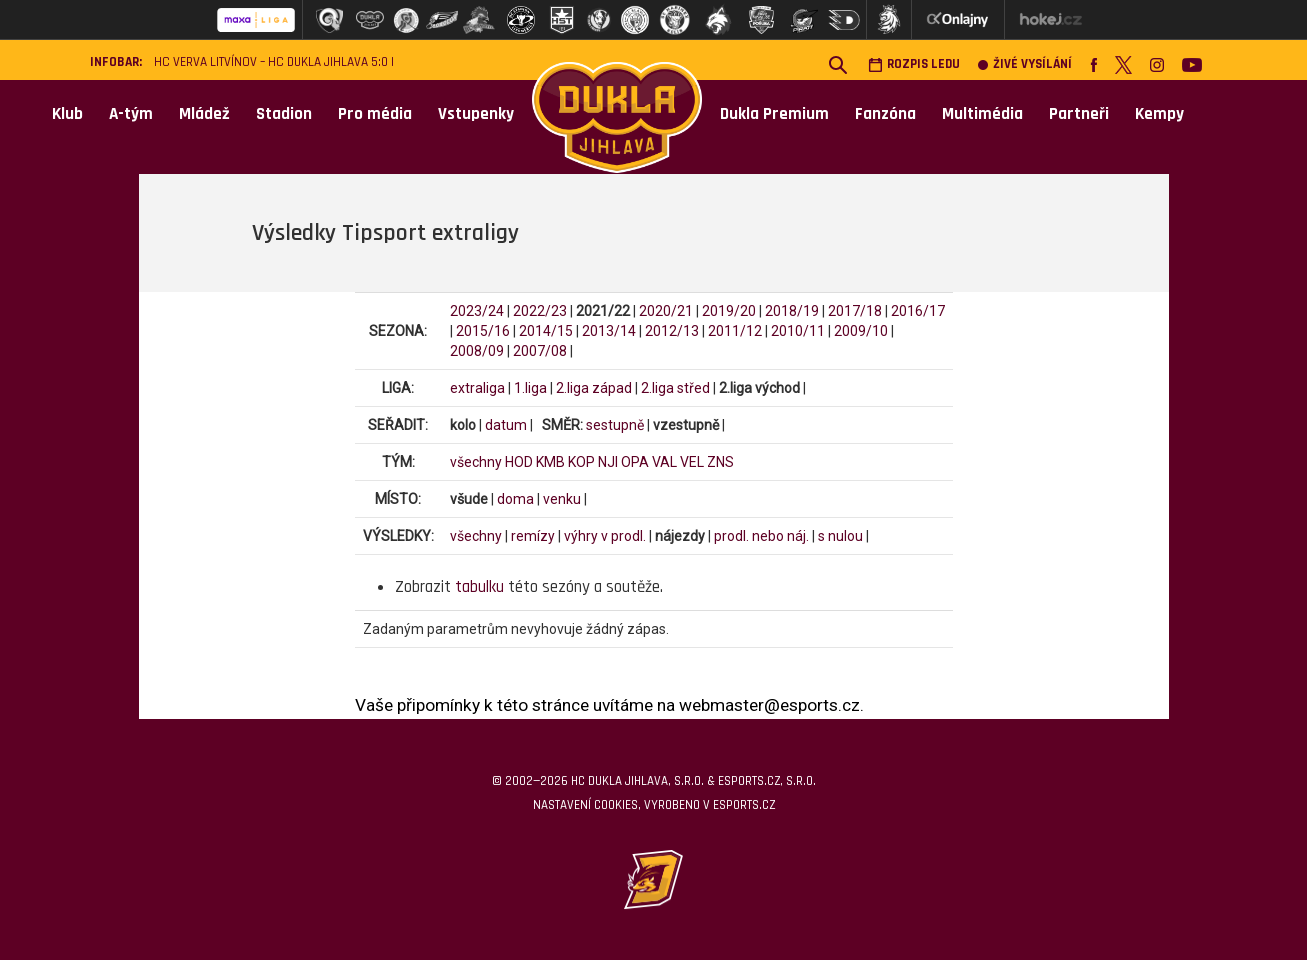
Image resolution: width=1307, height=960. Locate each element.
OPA (635, 462)
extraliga (477, 388)
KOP (581, 462)
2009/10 (861, 331)
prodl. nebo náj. (761, 536)
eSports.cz (744, 805)
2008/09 (477, 351)
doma (515, 499)
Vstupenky (476, 114)
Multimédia (982, 114)
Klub (67, 114)
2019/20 (729, 311)
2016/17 (918, 311)
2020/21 (666, 311)
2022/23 (540, 311)
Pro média (375, 114)
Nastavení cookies (585, 805)
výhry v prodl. (605, 536)
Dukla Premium (774, 114)
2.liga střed (675, 388)
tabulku (479, 587)
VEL (692, 462)
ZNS (720, 462)
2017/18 (855, 311)
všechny (476, 462)
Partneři (1079, 114)
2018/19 (792, 311)
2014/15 (546, 331)
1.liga (530, 388)
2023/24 (477, 311)
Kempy (1159, 114)
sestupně (615, 425)
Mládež (204, 114)
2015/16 (483, 331)
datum (506, 425)
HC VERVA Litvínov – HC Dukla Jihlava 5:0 (271, 62)
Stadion (284, 114)
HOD (519, 462)
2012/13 (672, 331)
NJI (608, 462)
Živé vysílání (1025, 64)
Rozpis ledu (914, 64)
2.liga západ (594, 388)
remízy (533, 536)
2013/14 (609, 331)
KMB (550, 462)
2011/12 (735, 331)
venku (562, 499)
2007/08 (540, 351)
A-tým (131, 114)
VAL (664, 462)
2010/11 (798, 331)
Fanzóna (885, 114)
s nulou (840, 536)
